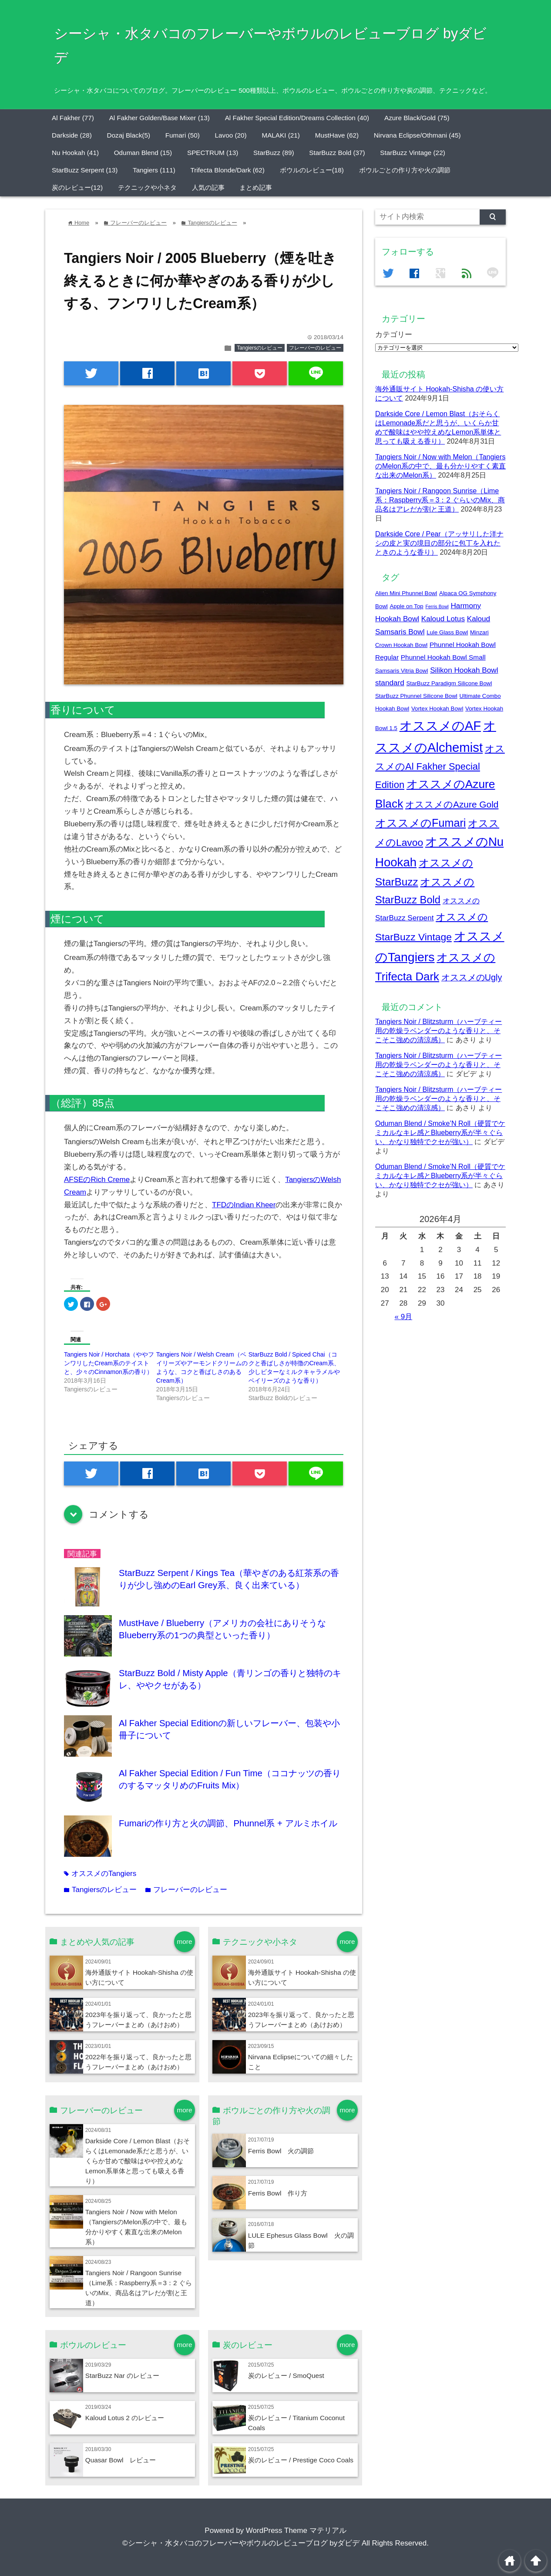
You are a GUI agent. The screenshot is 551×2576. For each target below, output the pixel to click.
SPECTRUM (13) (212, 152)
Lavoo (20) (231, 135)
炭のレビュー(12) (77, 187)
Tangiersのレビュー (259, 348)
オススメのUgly (471, 977)
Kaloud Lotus (443, 618)
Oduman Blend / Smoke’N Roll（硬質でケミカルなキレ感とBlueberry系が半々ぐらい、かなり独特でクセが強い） (440, 1132)
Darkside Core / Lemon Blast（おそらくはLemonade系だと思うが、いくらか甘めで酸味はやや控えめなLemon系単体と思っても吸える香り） (137, 2161)
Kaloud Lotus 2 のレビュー (124, 2417)
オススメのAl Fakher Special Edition (440, 766)
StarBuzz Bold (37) (337, 152)
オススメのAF (440, 725)
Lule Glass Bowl (447, 632)
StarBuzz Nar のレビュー (122, 2375)
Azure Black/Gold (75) (417, 117)
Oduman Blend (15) (143, 152)
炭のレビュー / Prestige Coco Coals (300, 2460)
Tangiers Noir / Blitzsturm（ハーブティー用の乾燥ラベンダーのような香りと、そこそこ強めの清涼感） (438, 1030)
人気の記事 (208, 187)
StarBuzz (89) (273, 152)
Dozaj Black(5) (128, 135)
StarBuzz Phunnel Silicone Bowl (416, 696)
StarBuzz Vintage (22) (412, 152)
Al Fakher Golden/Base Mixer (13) (159, 117)
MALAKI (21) (281, 135)
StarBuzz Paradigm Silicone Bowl (449, 683)
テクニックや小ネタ (147, 187)
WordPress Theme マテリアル (296, 2530)
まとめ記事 (255, 187)
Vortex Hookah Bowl (437, 708)
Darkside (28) (72, 135)
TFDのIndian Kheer (244, 1205)
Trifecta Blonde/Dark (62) (228, 170)
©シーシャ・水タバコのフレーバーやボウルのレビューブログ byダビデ (240, 2543)
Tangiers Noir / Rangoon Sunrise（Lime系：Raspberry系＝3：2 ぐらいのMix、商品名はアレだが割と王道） (440, 500)
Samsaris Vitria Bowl (401, 670)
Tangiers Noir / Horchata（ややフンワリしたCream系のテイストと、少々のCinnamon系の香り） (109, 1363)
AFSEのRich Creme (97, 1179)
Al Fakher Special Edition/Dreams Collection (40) (297, 117)
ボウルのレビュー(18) (312, 170)
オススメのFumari (420, 823)
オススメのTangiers (100, 1873)
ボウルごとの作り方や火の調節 (404, 170)
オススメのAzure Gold (451, 804)
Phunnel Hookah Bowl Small (443, 657)
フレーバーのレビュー (315, 348)
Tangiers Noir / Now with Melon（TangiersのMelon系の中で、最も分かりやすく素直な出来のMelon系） (440, 466)
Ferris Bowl (436, 606)
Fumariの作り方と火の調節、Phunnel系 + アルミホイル (228, 1823)
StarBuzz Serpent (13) (85, 170)
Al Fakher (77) (73, 117)
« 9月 (404, 1317)
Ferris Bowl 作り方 (278, 2193)
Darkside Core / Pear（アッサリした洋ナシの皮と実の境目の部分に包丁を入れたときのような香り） (439, 543)
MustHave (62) (337, 135)
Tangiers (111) (154, 170)
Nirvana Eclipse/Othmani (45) (417, 135)
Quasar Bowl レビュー (120, 2460)
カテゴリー (393, 334)
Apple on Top (406, 606)
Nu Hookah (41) (75, 152)
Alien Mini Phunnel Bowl (406, 593)
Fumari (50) (182, 135)
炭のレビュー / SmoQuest (286, 2375)
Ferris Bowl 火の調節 (281, 2151)
